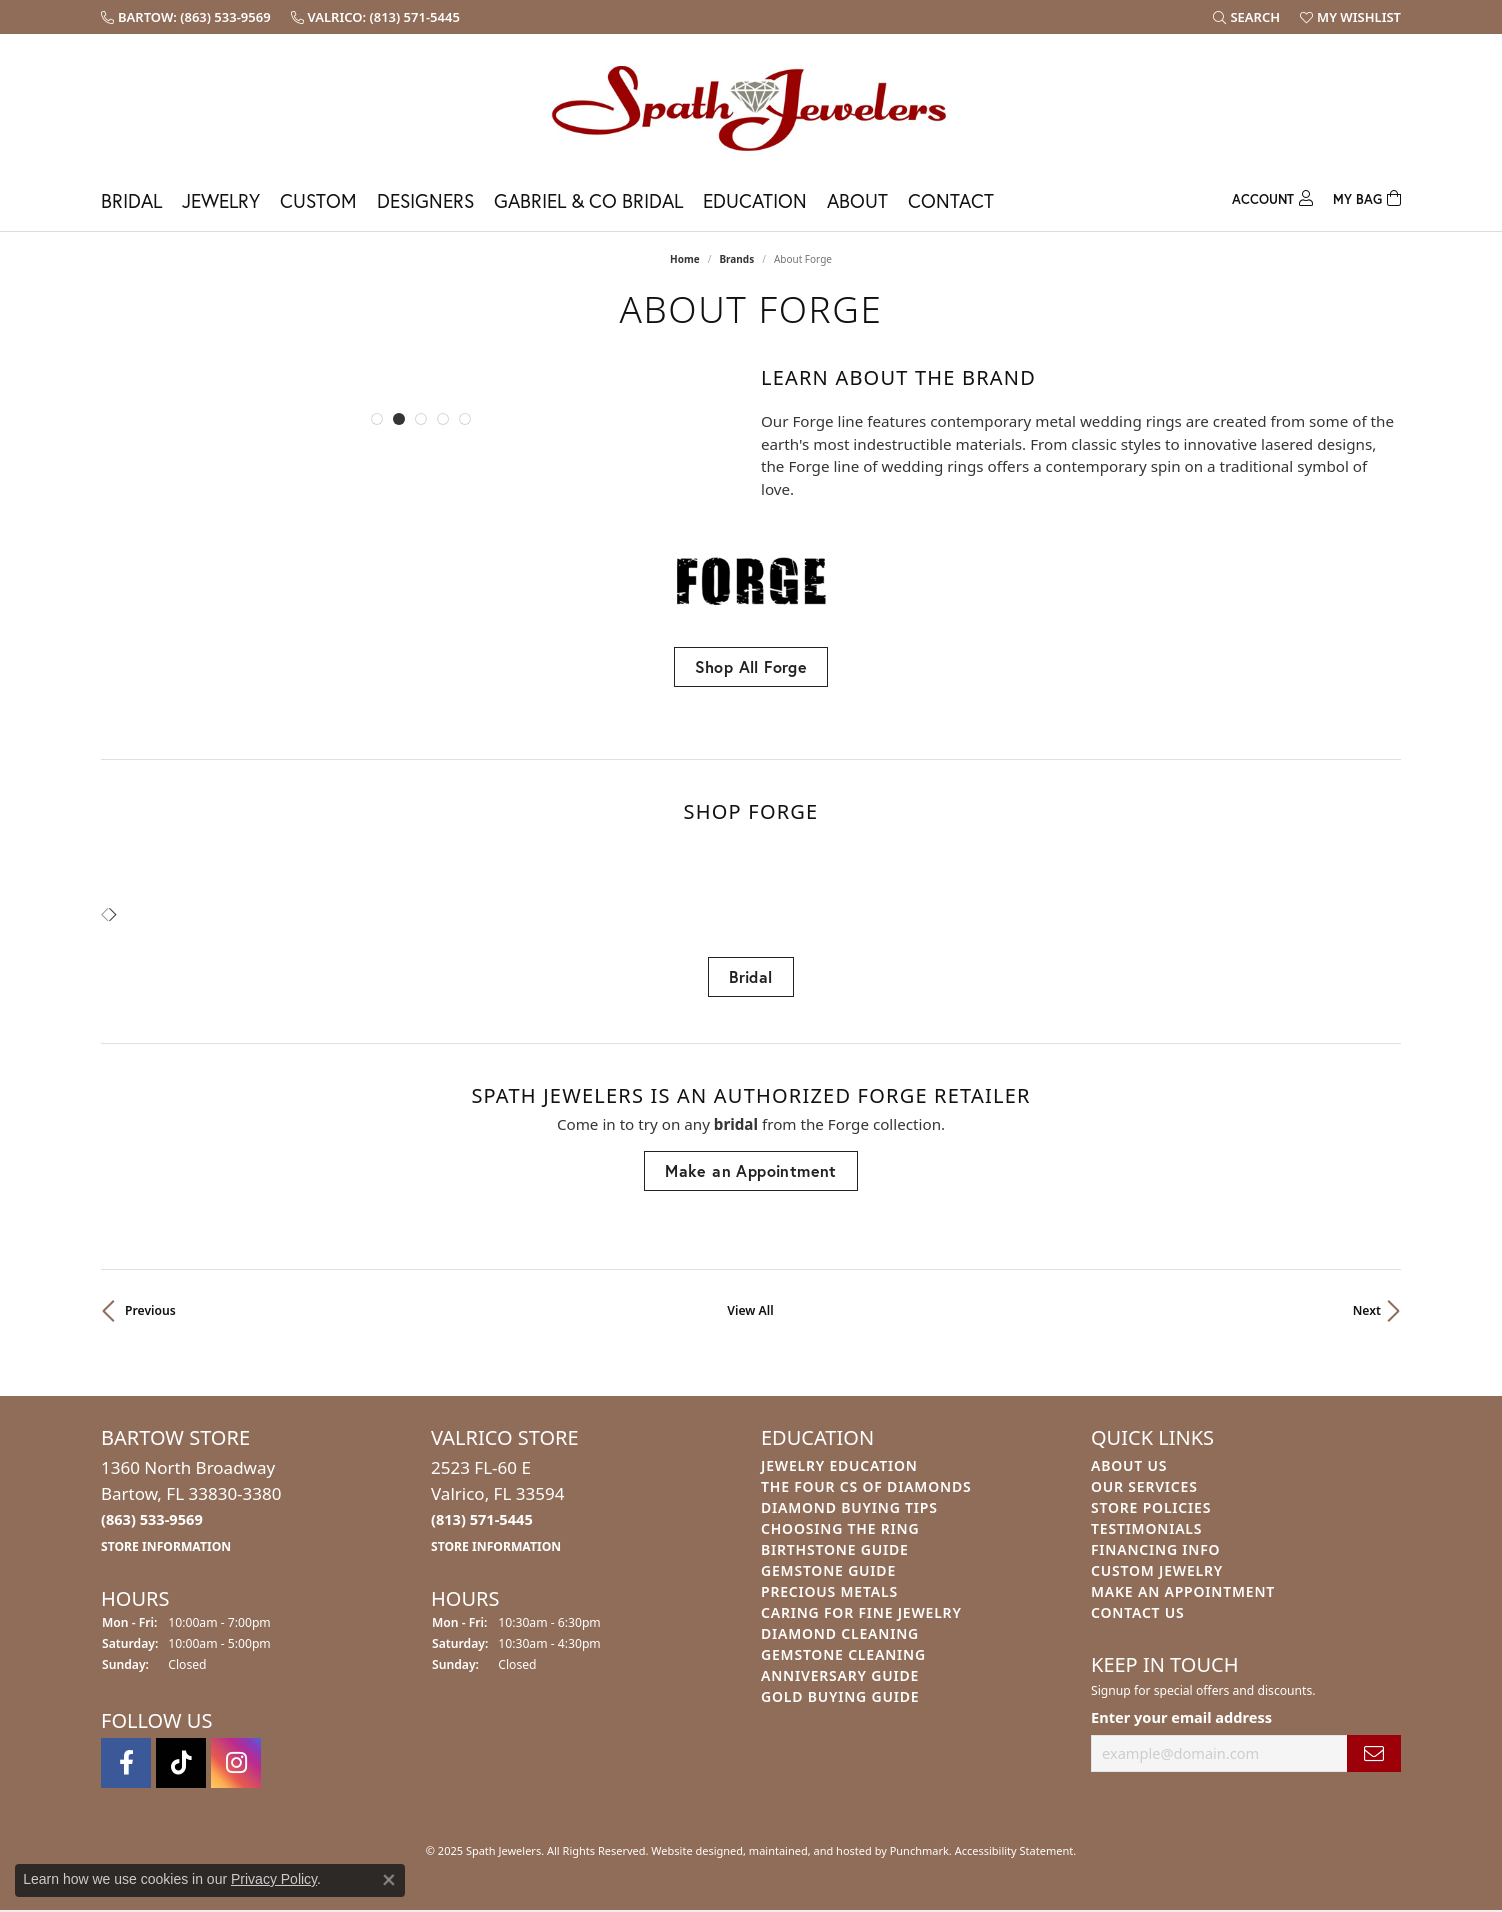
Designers (425, 200)
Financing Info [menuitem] (1155, 1549)
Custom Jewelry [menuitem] (1157, 1570)
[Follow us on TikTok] (181, 1764)
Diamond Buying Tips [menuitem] (849, 1507)
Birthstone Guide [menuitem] (835, 1549)
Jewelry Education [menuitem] (839, 1465)
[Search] (1246, 17)
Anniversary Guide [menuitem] (840, 1675)
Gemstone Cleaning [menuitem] (843, 1654)
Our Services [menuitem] (1144, 1486)
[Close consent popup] (389, 1880)
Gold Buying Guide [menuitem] (840, 1696)
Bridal (131, 200)
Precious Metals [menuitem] (829, 1591)
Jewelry (221, 200)
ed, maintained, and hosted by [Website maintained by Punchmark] (810, 1851)
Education (755, 200)
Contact (951, 200)
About (857, 200)
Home (685, 259)
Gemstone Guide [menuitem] (828, 1570)
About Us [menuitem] (1129, 1465)
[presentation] (113, 915)
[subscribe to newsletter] (1374, 1753)
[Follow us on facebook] (126, 1764)
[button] (377, 419)
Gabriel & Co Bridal (588, 200)
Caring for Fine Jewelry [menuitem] (861, 1612)
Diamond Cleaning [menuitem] (840, 1633)
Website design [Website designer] (690, 1851)
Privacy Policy (274, 1879)
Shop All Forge (751, 666)
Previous (150, 1310)
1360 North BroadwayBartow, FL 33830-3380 (191, 1505)
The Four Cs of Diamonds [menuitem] (866, 1486)
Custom (318, 200)
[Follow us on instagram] (236, 1764)
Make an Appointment (751, 1170)
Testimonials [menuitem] (1146, 1528)
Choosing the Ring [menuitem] (840, 1528)
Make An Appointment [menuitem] (1183, 1591)
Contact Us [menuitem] (1138, 1612)
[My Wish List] (1350, 17)
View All (750, 1310)
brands (736, 259)
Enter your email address (1181, 1717)
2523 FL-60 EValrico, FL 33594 (497, 1505)
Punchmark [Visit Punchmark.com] (919, 1851)
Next (1367, 1310)
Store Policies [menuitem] (1151, 1507)
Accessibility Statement (1014, 1851)
